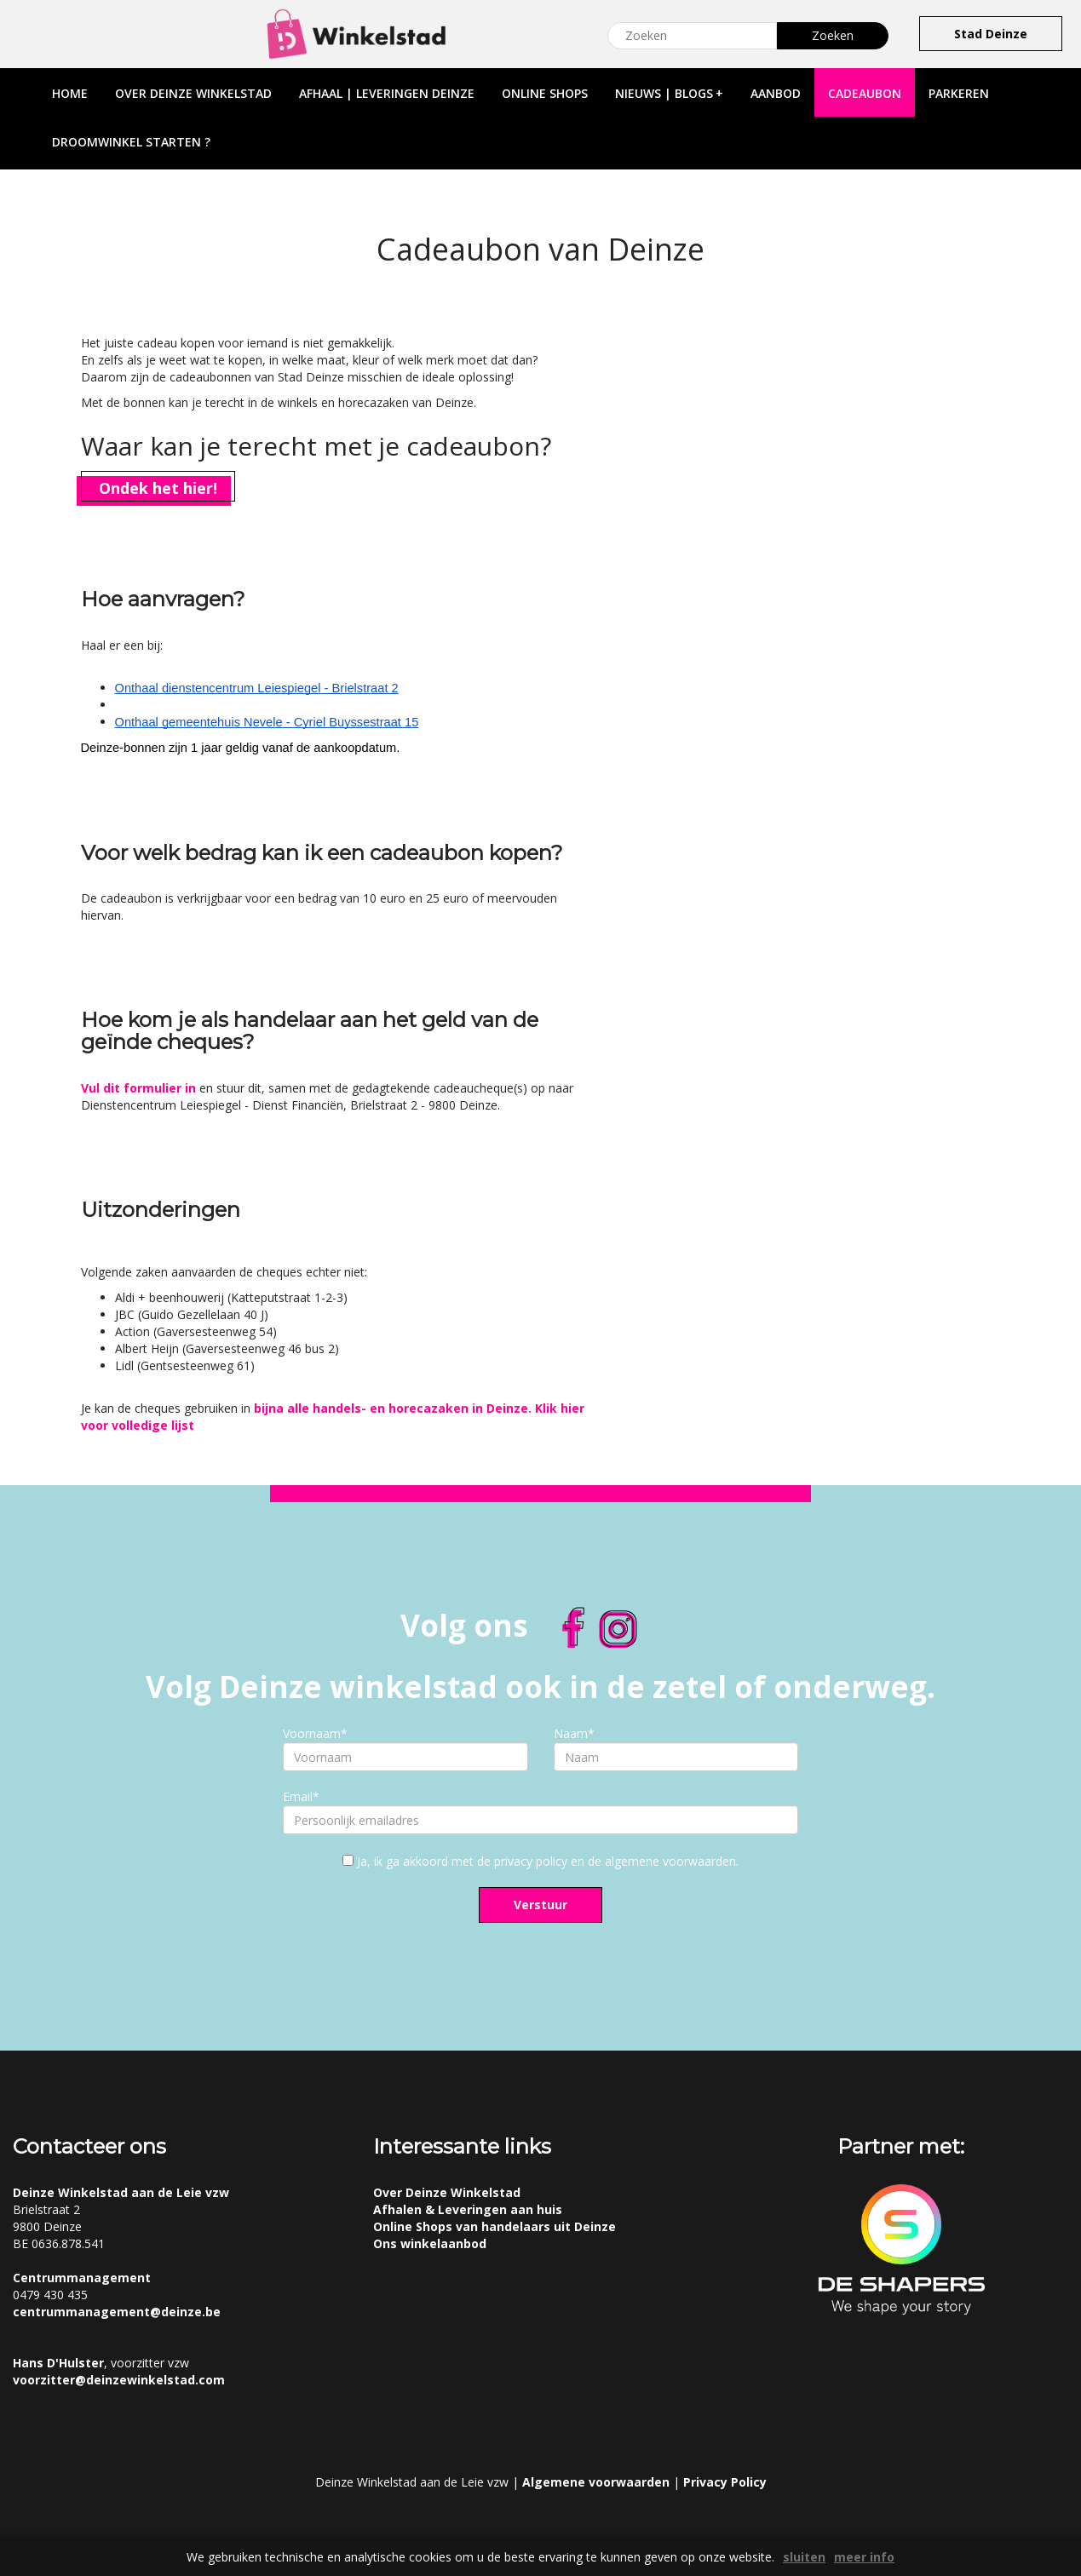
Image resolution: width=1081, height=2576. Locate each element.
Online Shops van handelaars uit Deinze (494, 2226)
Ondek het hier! (158, 488)
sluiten (804, 2556)
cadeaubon (864, 93)
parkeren (959, 93)
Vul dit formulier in (138, 1088)
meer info (864, 2556)
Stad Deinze (990, 34)
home (70, 93)
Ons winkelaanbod (429, 2243)
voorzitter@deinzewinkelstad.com (119, 2380)
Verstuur (540, 1904)
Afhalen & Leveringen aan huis (467, 2209)
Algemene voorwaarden (596, 2482)
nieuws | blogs (669, 93)
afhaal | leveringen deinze (386, 93)
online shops (545, 93)
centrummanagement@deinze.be (117, 2311)
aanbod (775, 93)
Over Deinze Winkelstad (446, 2192)
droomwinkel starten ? (131, 142)
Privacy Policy (725, 2482)
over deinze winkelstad (193, 93)
